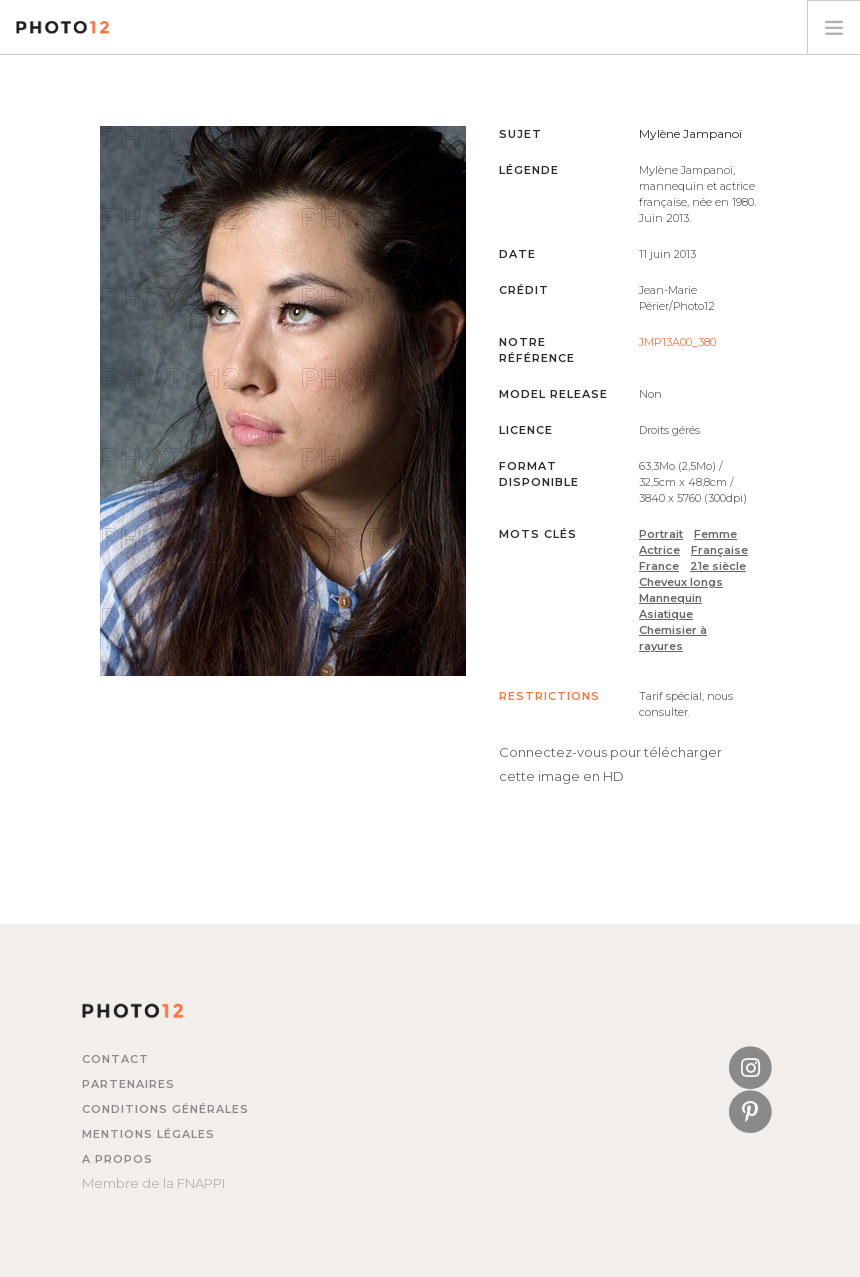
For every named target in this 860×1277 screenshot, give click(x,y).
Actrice (659, 550)
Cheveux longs (681, 582)
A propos (117, 1159)
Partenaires (128, 1084)
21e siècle (718, 566)
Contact (115, 1059)
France (659, 566)
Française (719, 550)
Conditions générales (165, 1109)
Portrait (661, 534)
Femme (715, 534)
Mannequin (670, 598)
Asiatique (666, 614)
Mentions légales (148, 1134)
